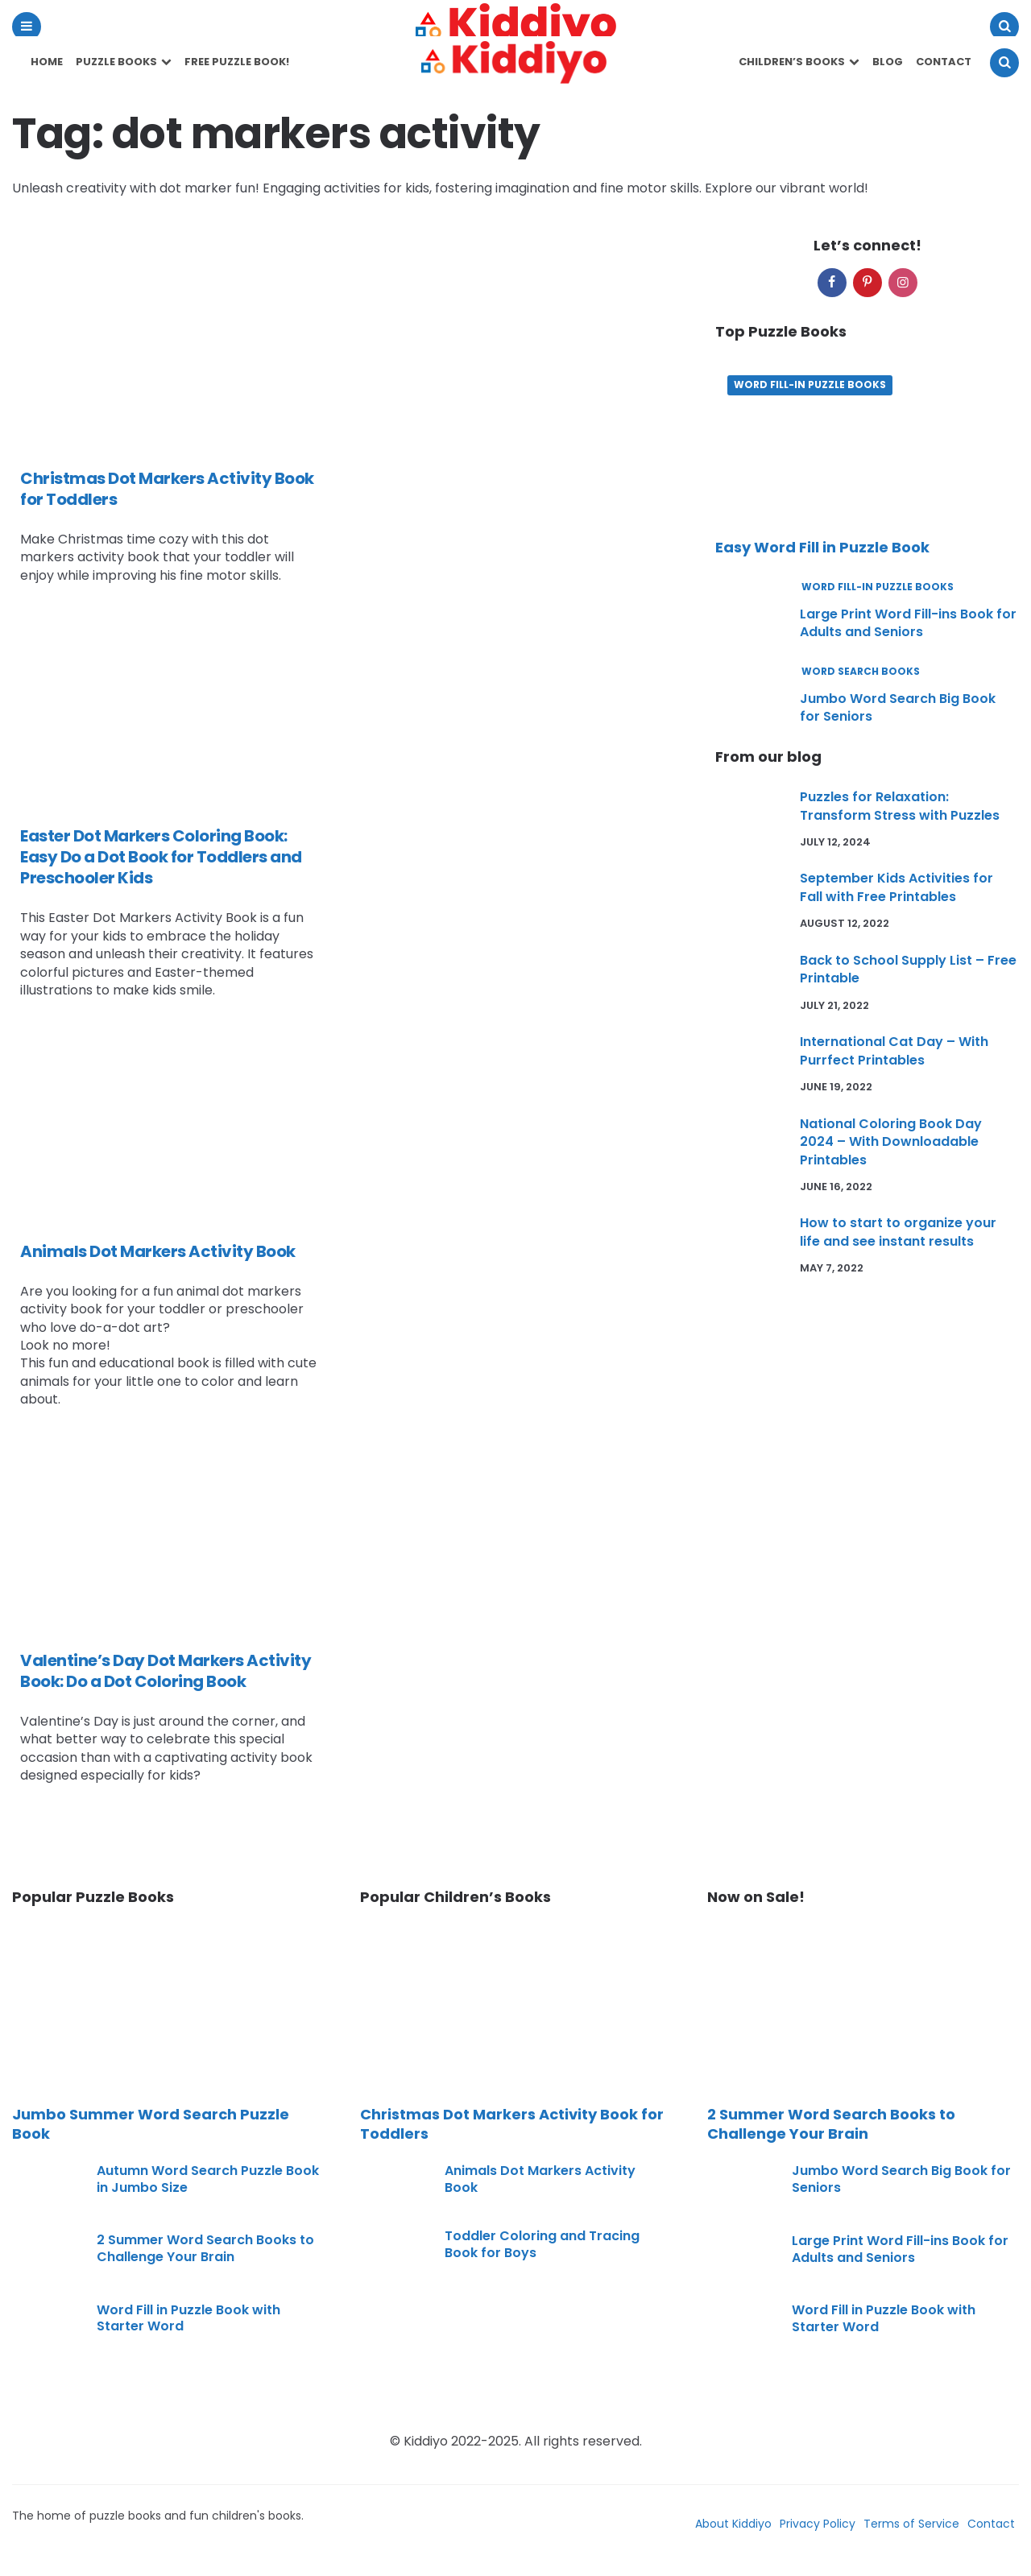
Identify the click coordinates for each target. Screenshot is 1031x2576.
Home (47, 61)
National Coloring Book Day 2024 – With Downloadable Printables (891, 1141)
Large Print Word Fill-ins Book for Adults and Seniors (908, 623)
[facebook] (832, 282)
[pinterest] (867, 282)
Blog (887, 61)
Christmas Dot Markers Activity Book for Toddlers (167, 489)
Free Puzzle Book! (236, 61)
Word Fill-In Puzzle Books (810, 384)
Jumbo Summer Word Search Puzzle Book (150, 2124)
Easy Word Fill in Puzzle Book (822, 547)
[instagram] (902, 282)
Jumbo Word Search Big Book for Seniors (898, 707)
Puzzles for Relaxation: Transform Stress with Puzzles (900, 806)
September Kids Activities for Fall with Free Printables (896, 887)
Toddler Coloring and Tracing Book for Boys (542, 2244)
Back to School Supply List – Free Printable (908, 969)
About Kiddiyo (733, 2524)
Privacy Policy (817, 2524)
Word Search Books (860, 671)
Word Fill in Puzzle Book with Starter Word (188, 2318)
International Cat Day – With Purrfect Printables (894, 1050)
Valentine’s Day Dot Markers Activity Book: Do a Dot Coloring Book (165, 1671)
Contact (943, 61)
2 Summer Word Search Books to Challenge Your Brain (205, 2248)
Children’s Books (792, 61)
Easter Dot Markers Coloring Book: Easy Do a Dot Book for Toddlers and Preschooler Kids (161, 857)
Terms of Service (911, 2524)
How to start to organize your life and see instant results (898, 1232)
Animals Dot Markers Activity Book (158, 1251)
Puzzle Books (116, 61)
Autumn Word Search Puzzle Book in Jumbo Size (208, 2179)
